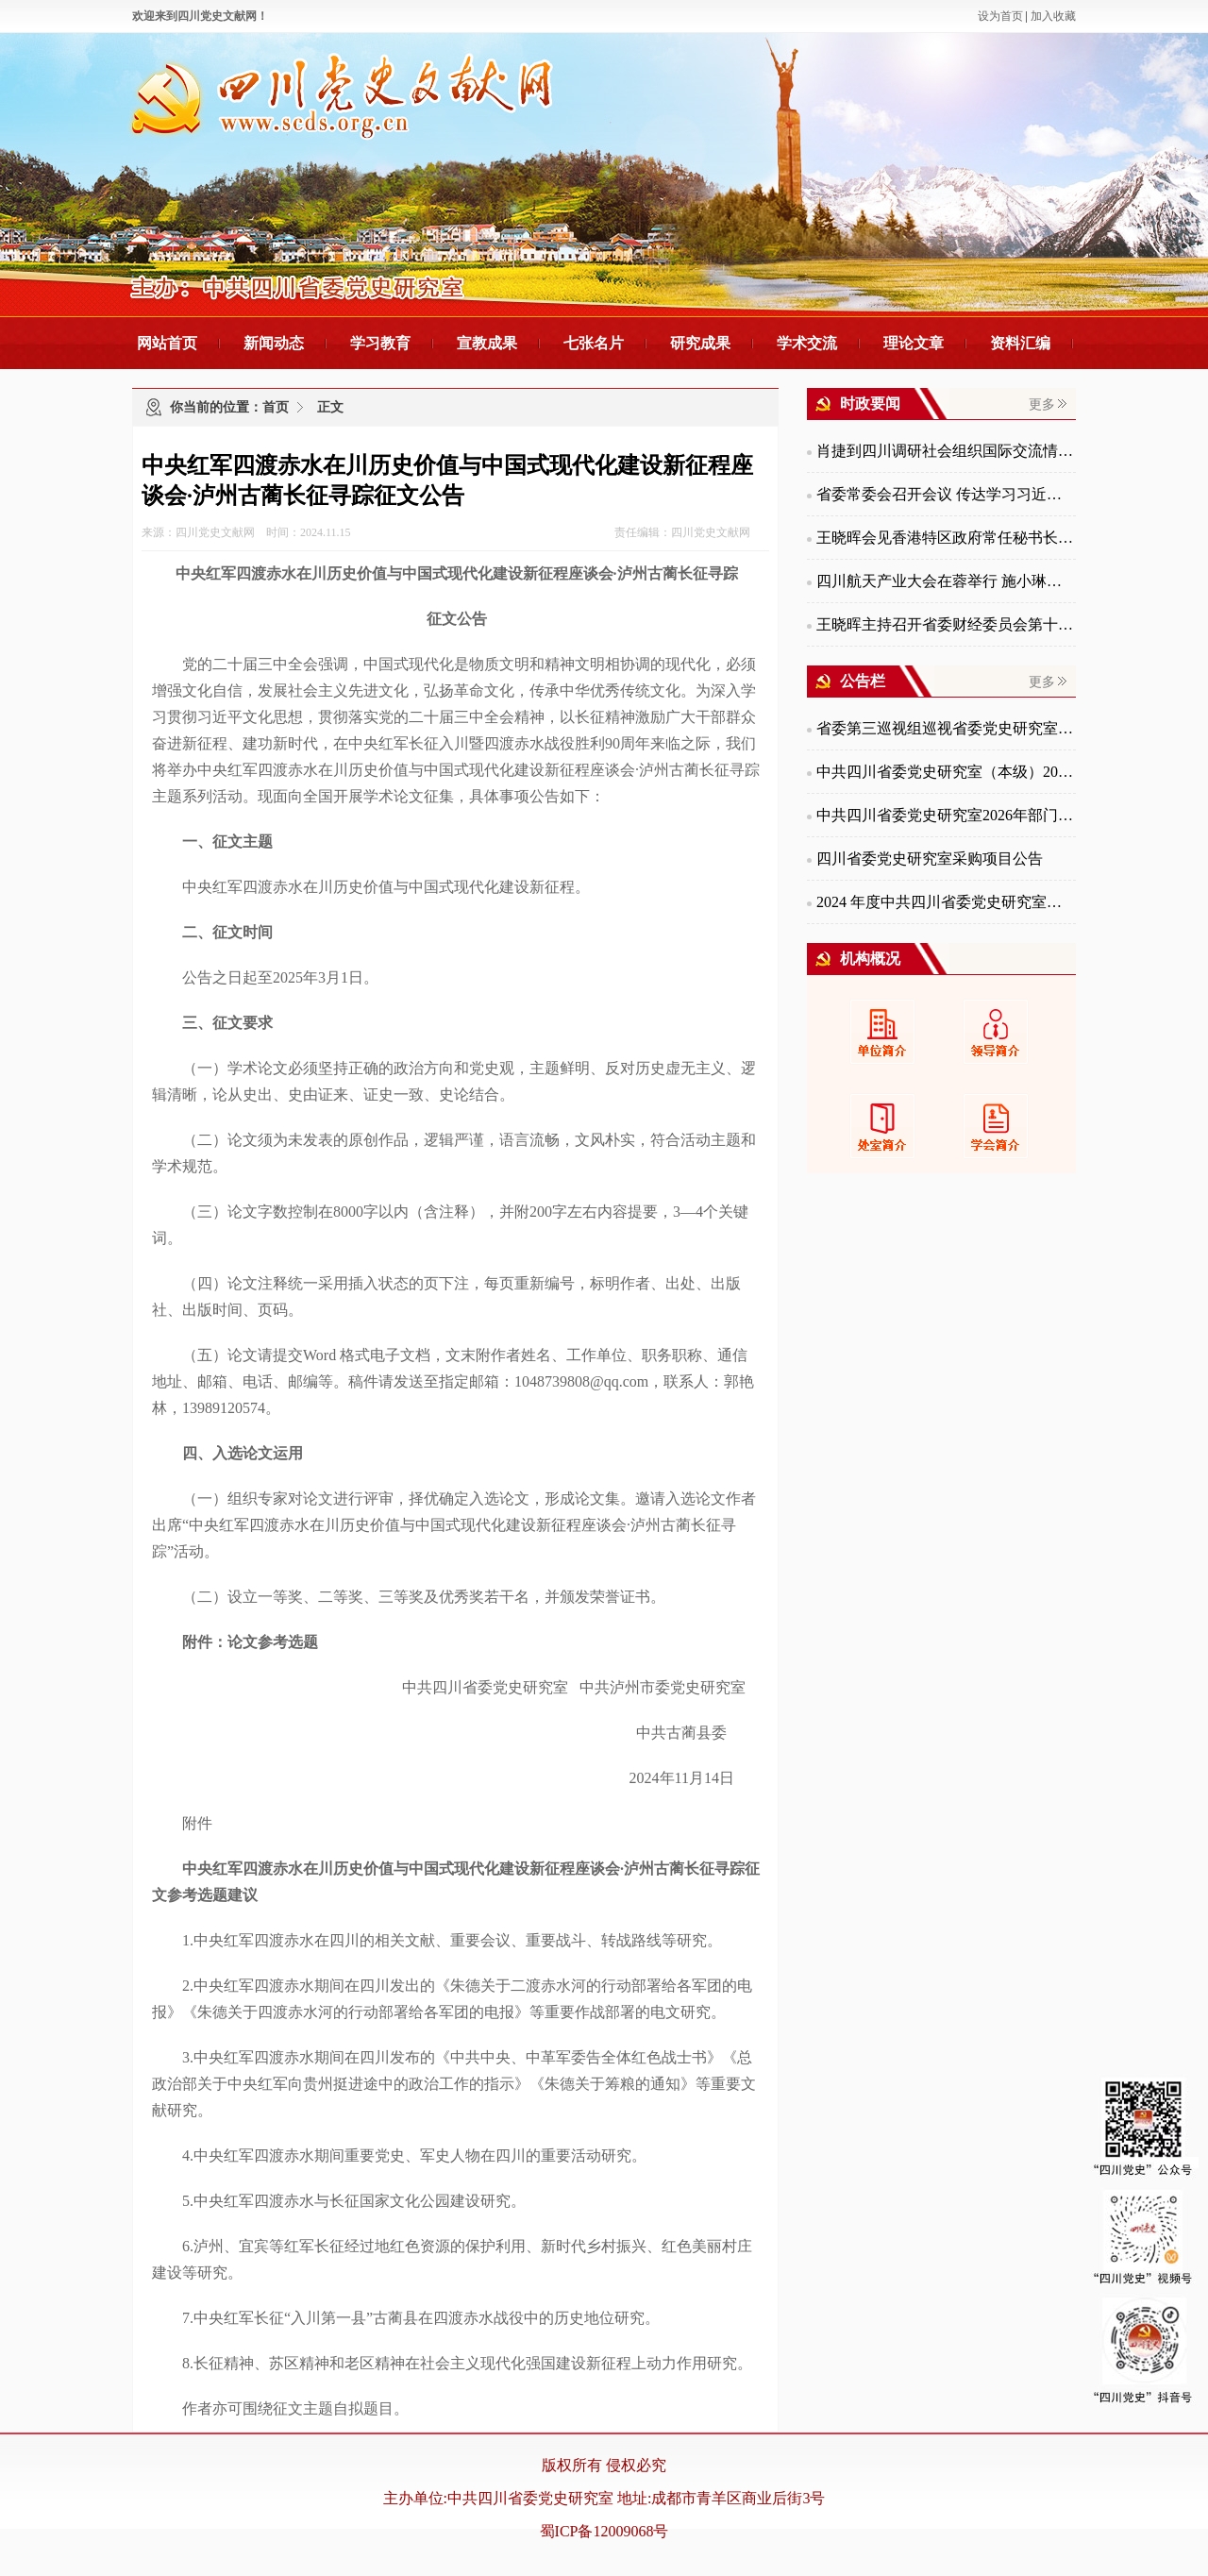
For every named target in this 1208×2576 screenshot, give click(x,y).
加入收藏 (1053, 16)
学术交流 (807, 343)
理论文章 (913, 343)
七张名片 (593, 343)
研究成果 (700, 343)
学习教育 (380, 343)
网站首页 (167, 343)
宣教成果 (487, 343)
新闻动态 (273, 343)
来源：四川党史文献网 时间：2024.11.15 (246, 532)
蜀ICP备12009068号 (604, 2531)
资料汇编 (1020, 343)
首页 (275, 407)
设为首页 (1000, 16)
